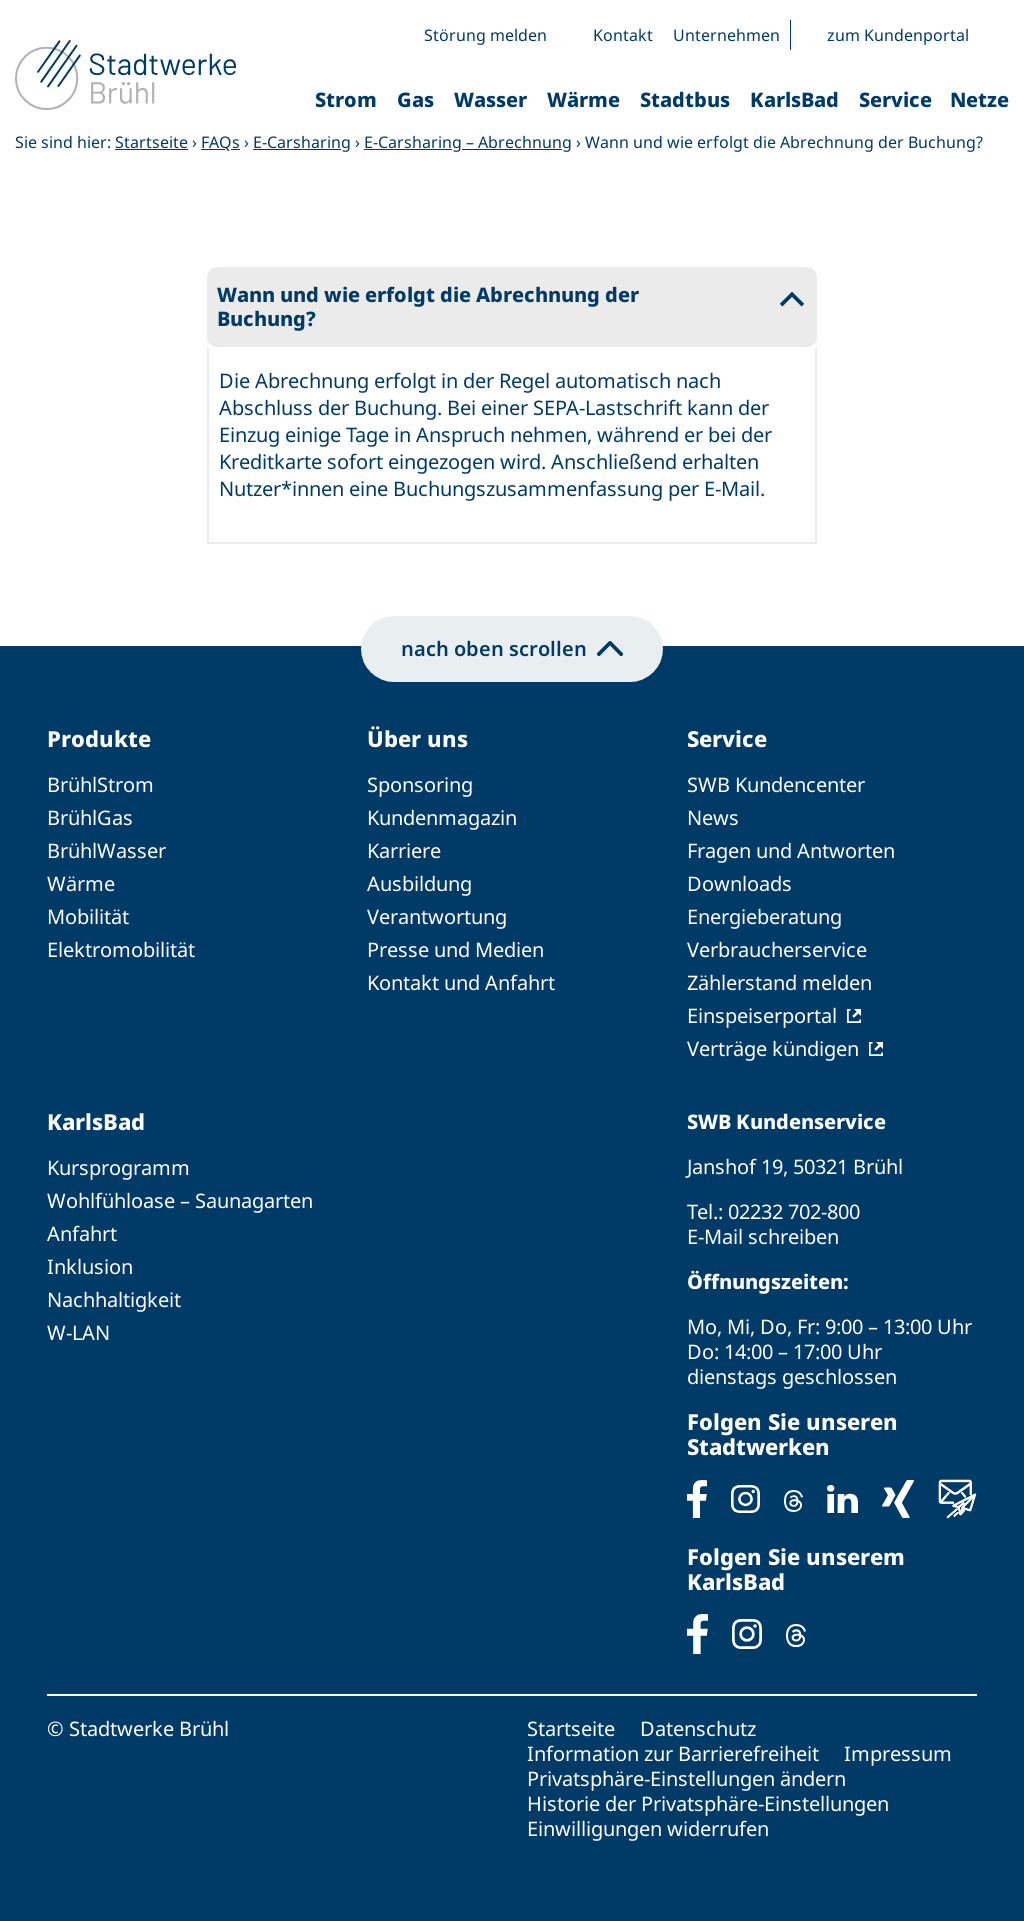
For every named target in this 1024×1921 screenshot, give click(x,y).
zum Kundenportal (898, 35)
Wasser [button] (490, 99)
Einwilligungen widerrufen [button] (648, 1828)
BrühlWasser (106, 850)
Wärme (81, 883)
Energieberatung (764, 916)
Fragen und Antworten (791, 850)
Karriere (404, 850)
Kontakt (623, 35)
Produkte (99, 738)
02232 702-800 (794, 1211)
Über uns (417, 738)
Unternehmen (726, 35)
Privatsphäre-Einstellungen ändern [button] (686, 1778)
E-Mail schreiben (763, 1236)
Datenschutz (698, 1728)
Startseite (151, 142)
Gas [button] (415, 99)
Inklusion (90, 1266)
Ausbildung (419, 883)
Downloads (739, 883)
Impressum (898, 1753)
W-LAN (78, 1332)
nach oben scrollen (512, 648)
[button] (994, 35)
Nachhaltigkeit (114, 1299)
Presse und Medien (455, 949)
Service (727, 738)
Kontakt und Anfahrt (461, 982)
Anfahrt (82, 1233)
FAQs (220, 142)
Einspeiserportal (762, 1015)
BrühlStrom (100, 784)
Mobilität (88, 916)
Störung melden (485, 35)
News (713, 817)
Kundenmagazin (442, 817)
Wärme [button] (583, 99)
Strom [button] (346, 99)
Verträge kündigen (773, 1048)
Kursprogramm (118, 1167)
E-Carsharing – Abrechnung (468, 142)
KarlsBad (96, 1121)
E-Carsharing (302, 142)
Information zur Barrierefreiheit (673, 1753)
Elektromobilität (121, 949)
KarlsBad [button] (794, 99)
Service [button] (895, 99)
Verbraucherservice (777, 949)
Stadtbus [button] (685, 99)
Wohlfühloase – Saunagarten (180, 1200)
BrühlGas (90, 817)
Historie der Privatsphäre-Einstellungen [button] (708, 1803)
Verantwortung (437, 916)
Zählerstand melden (779, 982)
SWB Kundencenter (776, 784)
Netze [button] (979, 99)
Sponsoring (420, 784)
